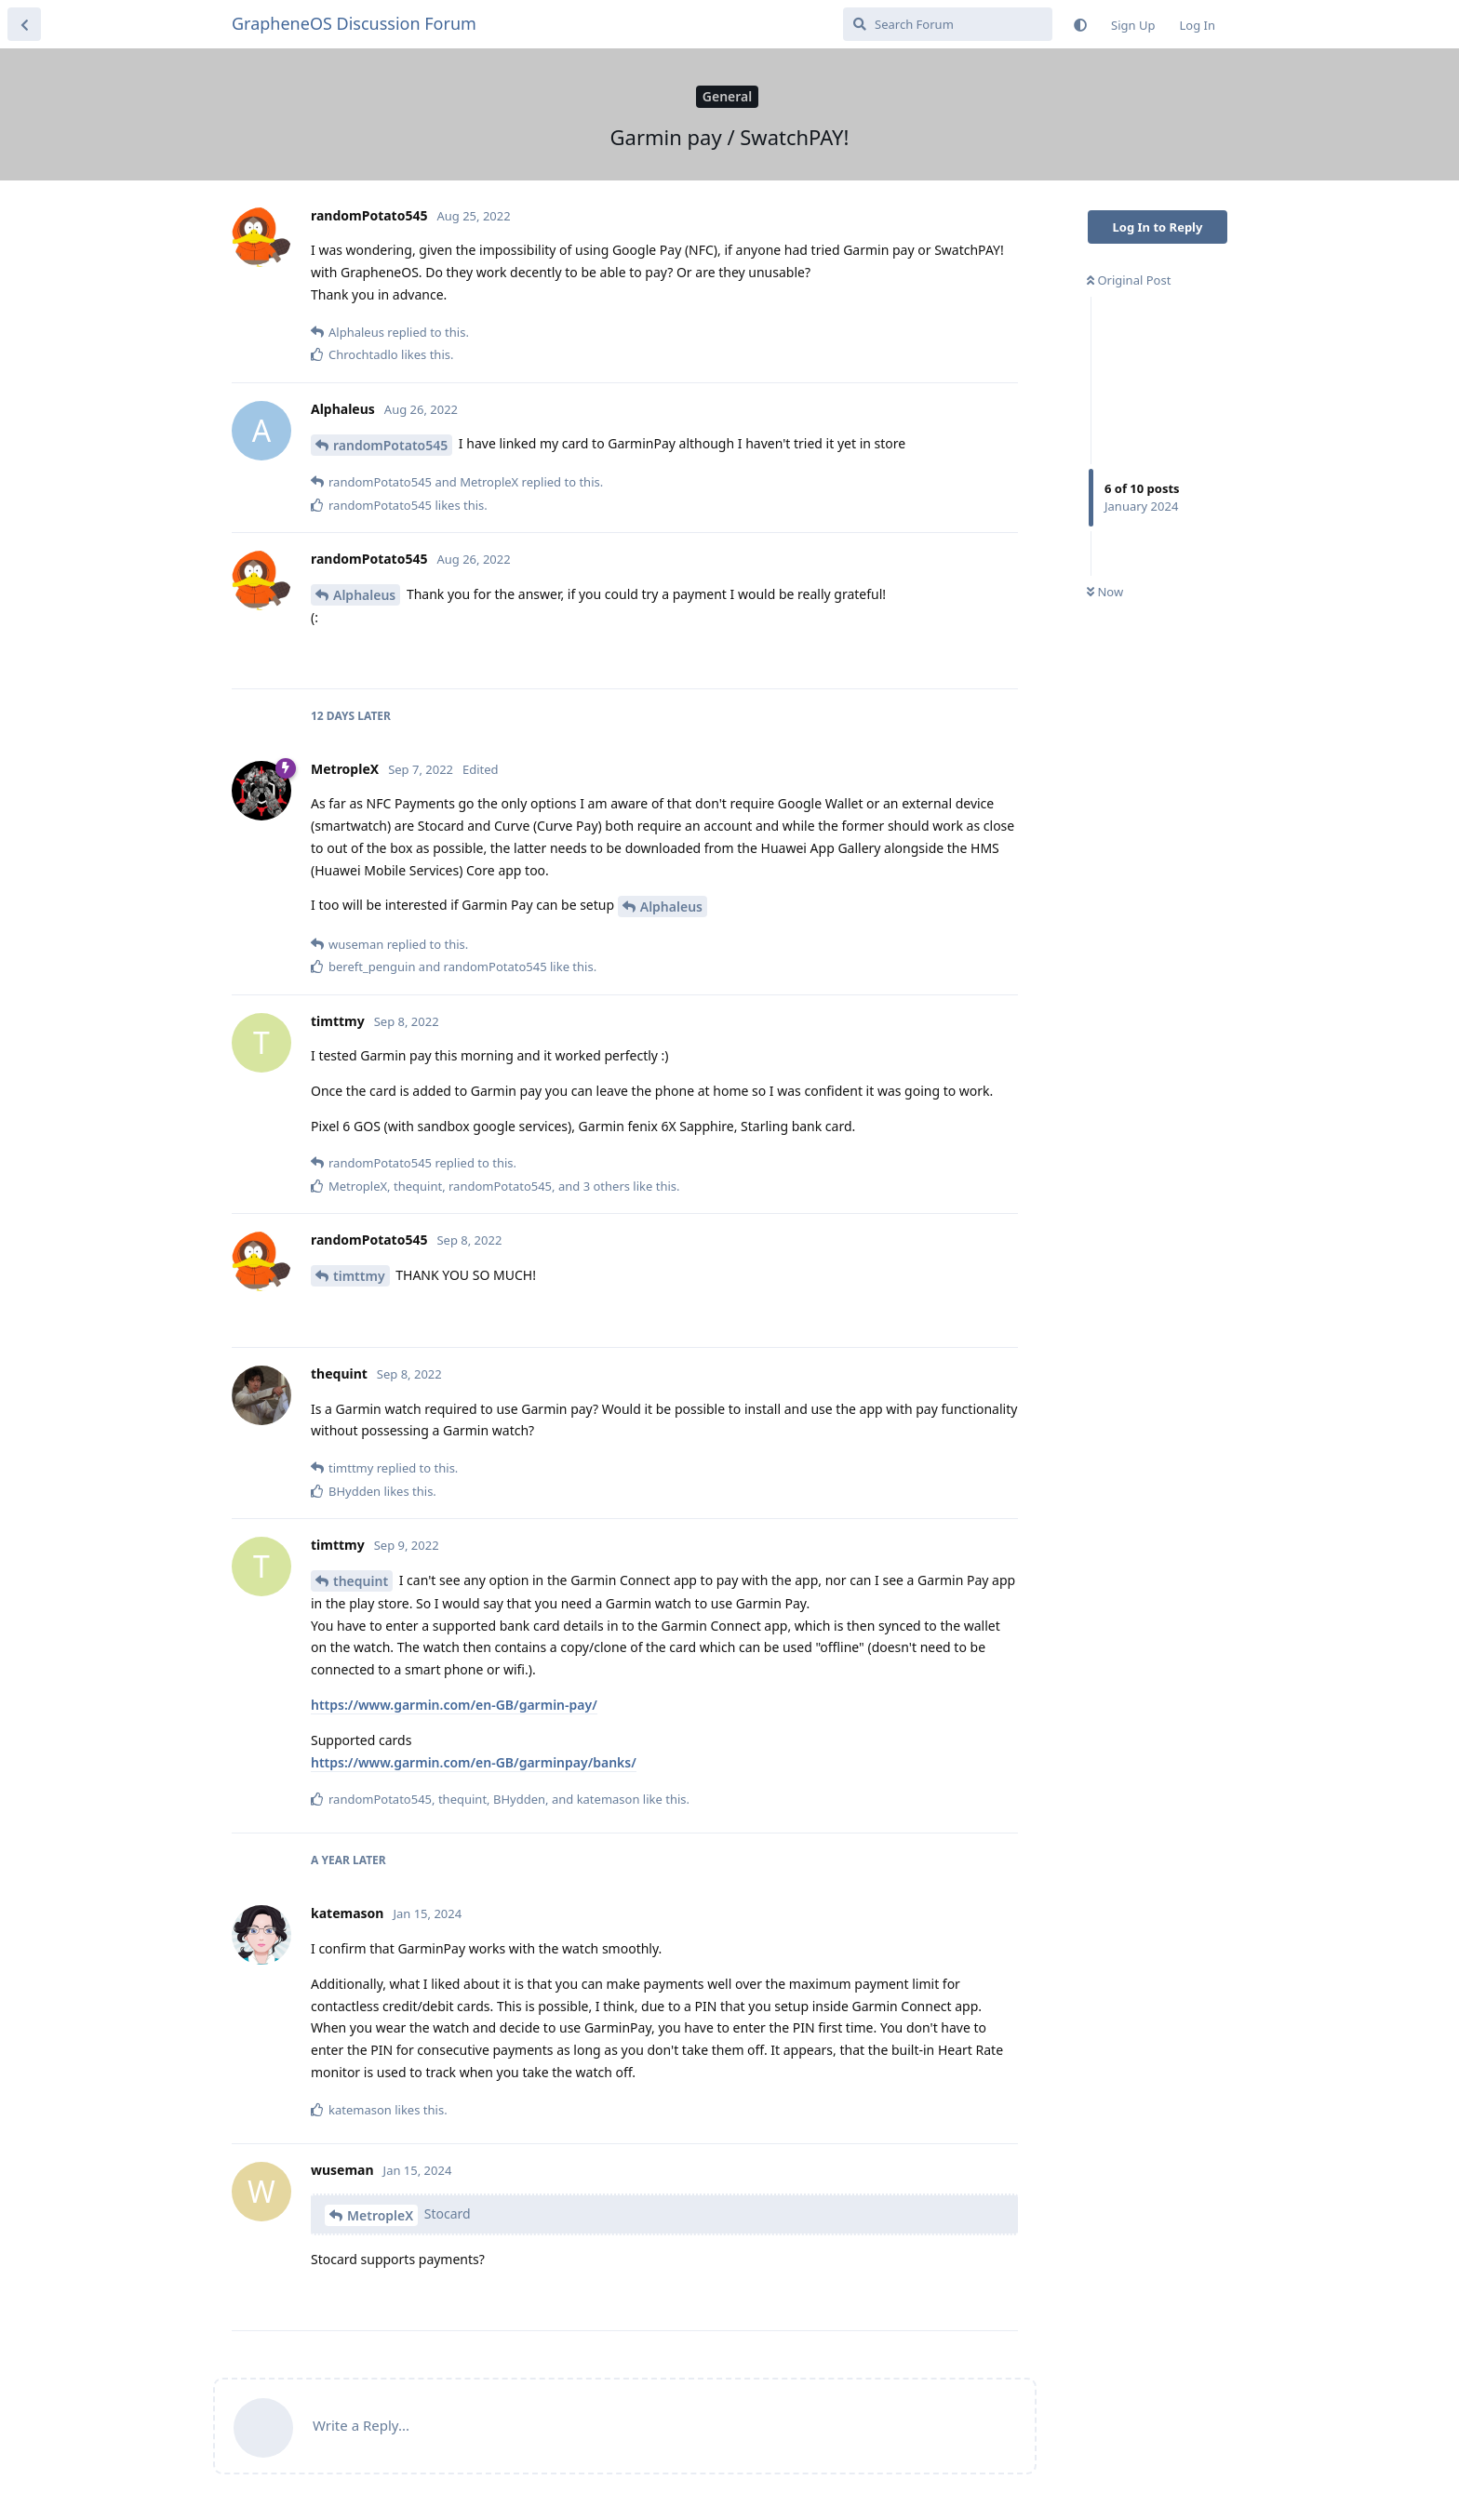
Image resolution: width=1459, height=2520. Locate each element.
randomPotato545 (390, 445)
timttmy (359, 1276)
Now (1105, 591)
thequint (360, 1581)
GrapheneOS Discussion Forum (354, 23)
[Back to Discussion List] (24, 24)
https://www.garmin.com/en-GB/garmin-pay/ (454, 1704)
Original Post (1129, 280)
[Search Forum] (947, 24)
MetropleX (380, 2215)
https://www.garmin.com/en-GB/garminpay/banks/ (473, 1762)
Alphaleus (364, 595)
